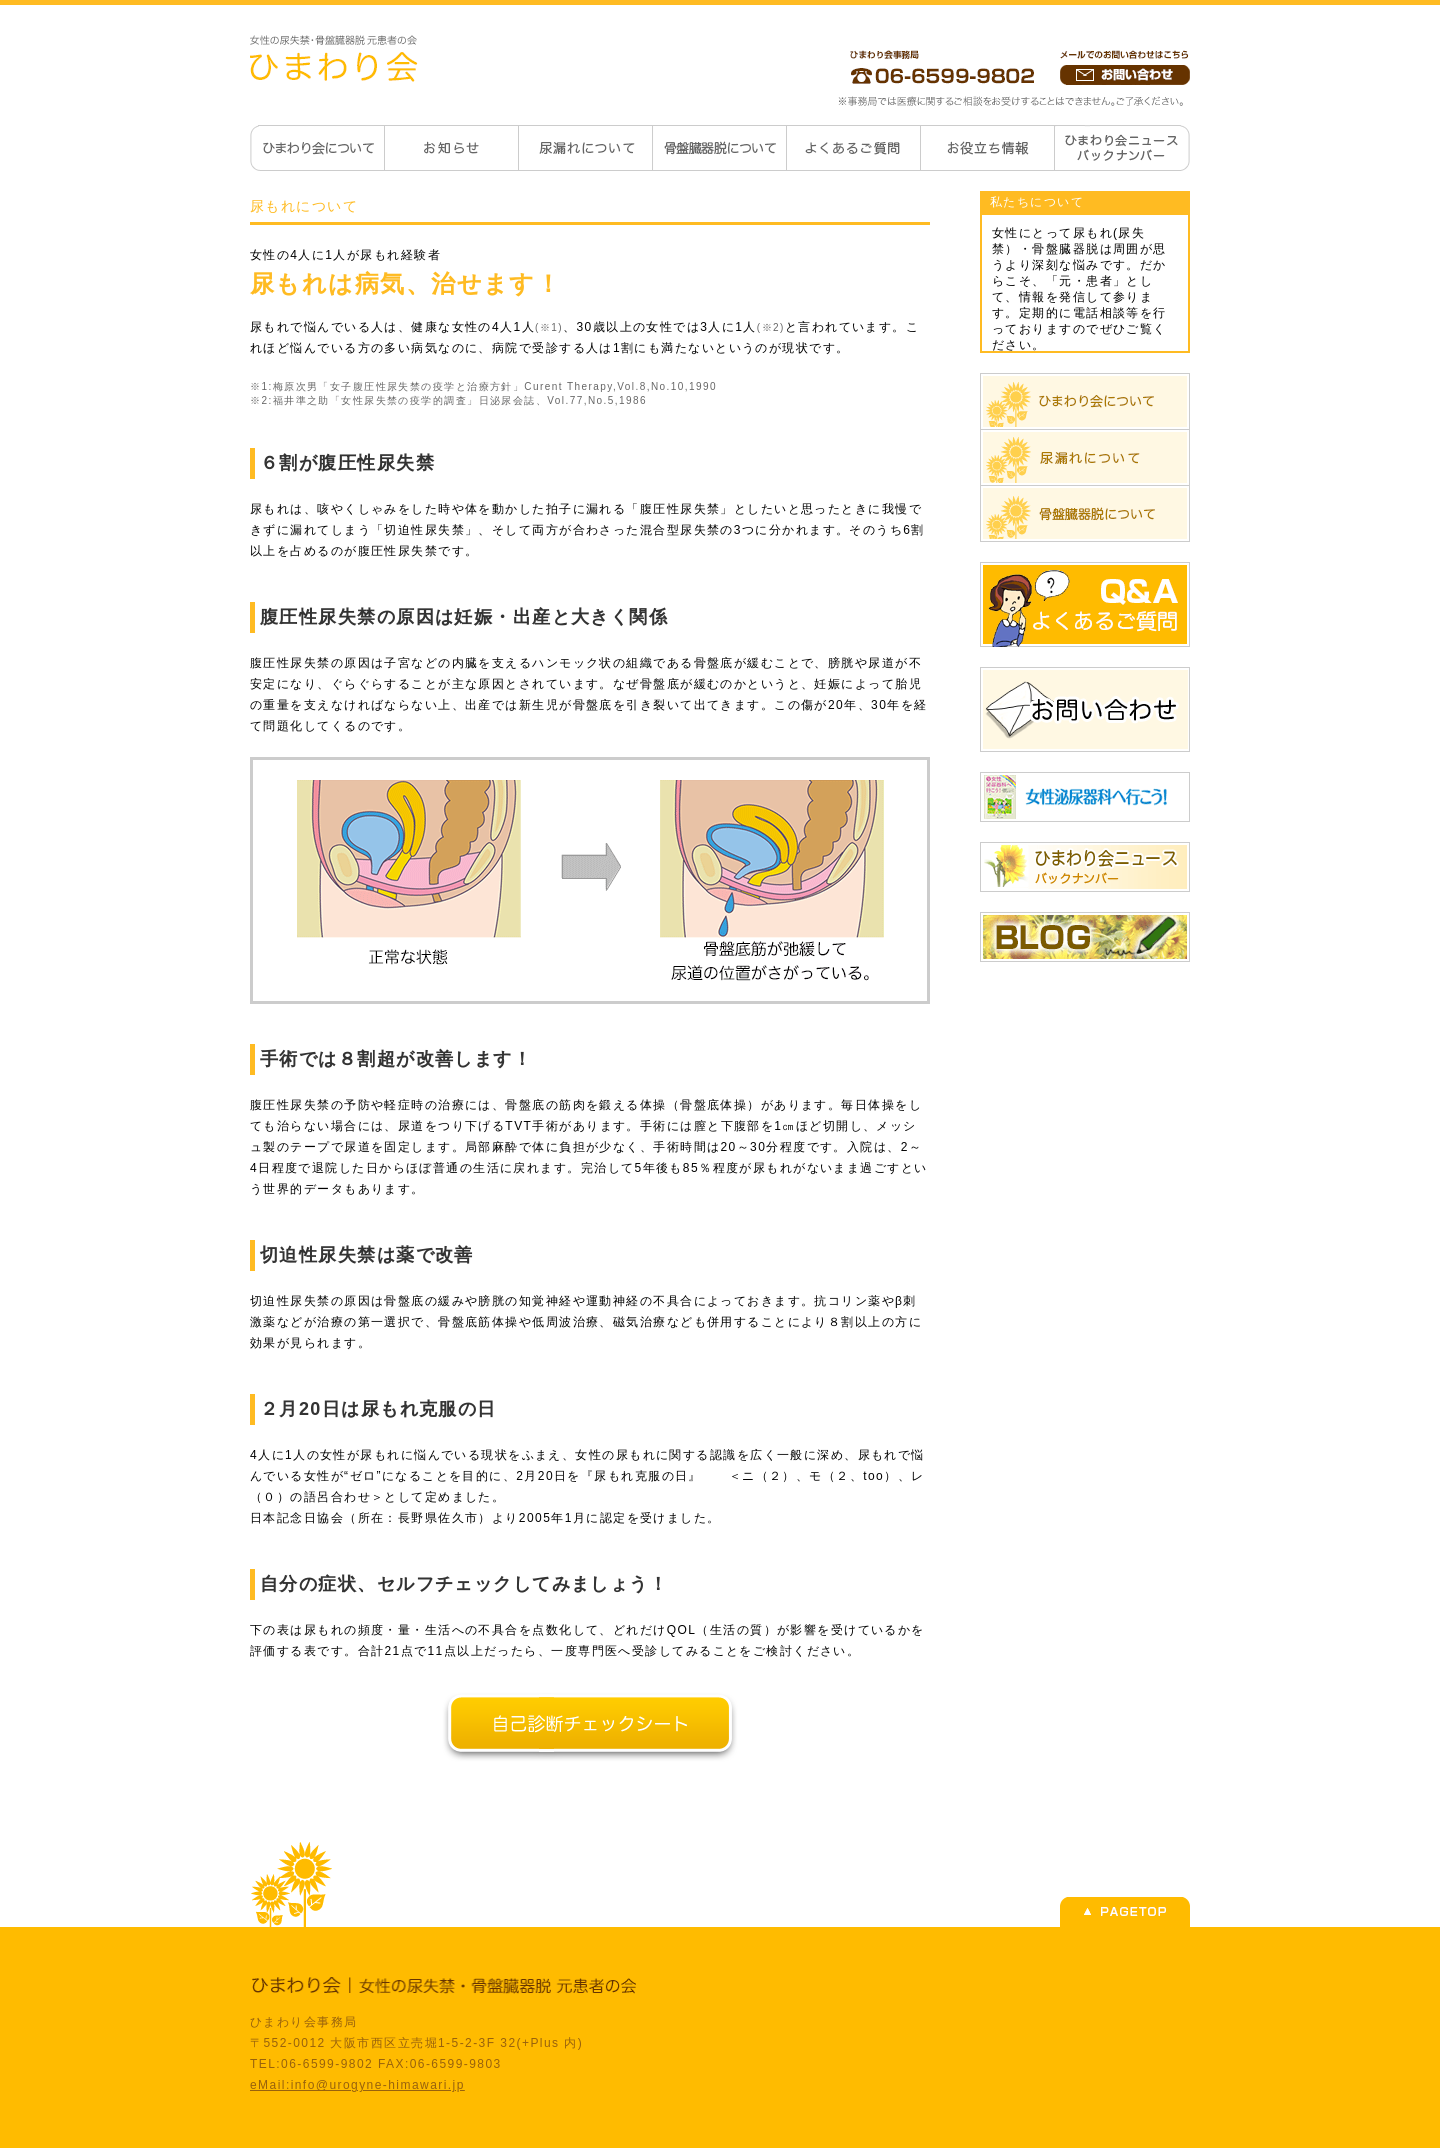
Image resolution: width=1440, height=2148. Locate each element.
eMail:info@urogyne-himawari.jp (357, 2085)
